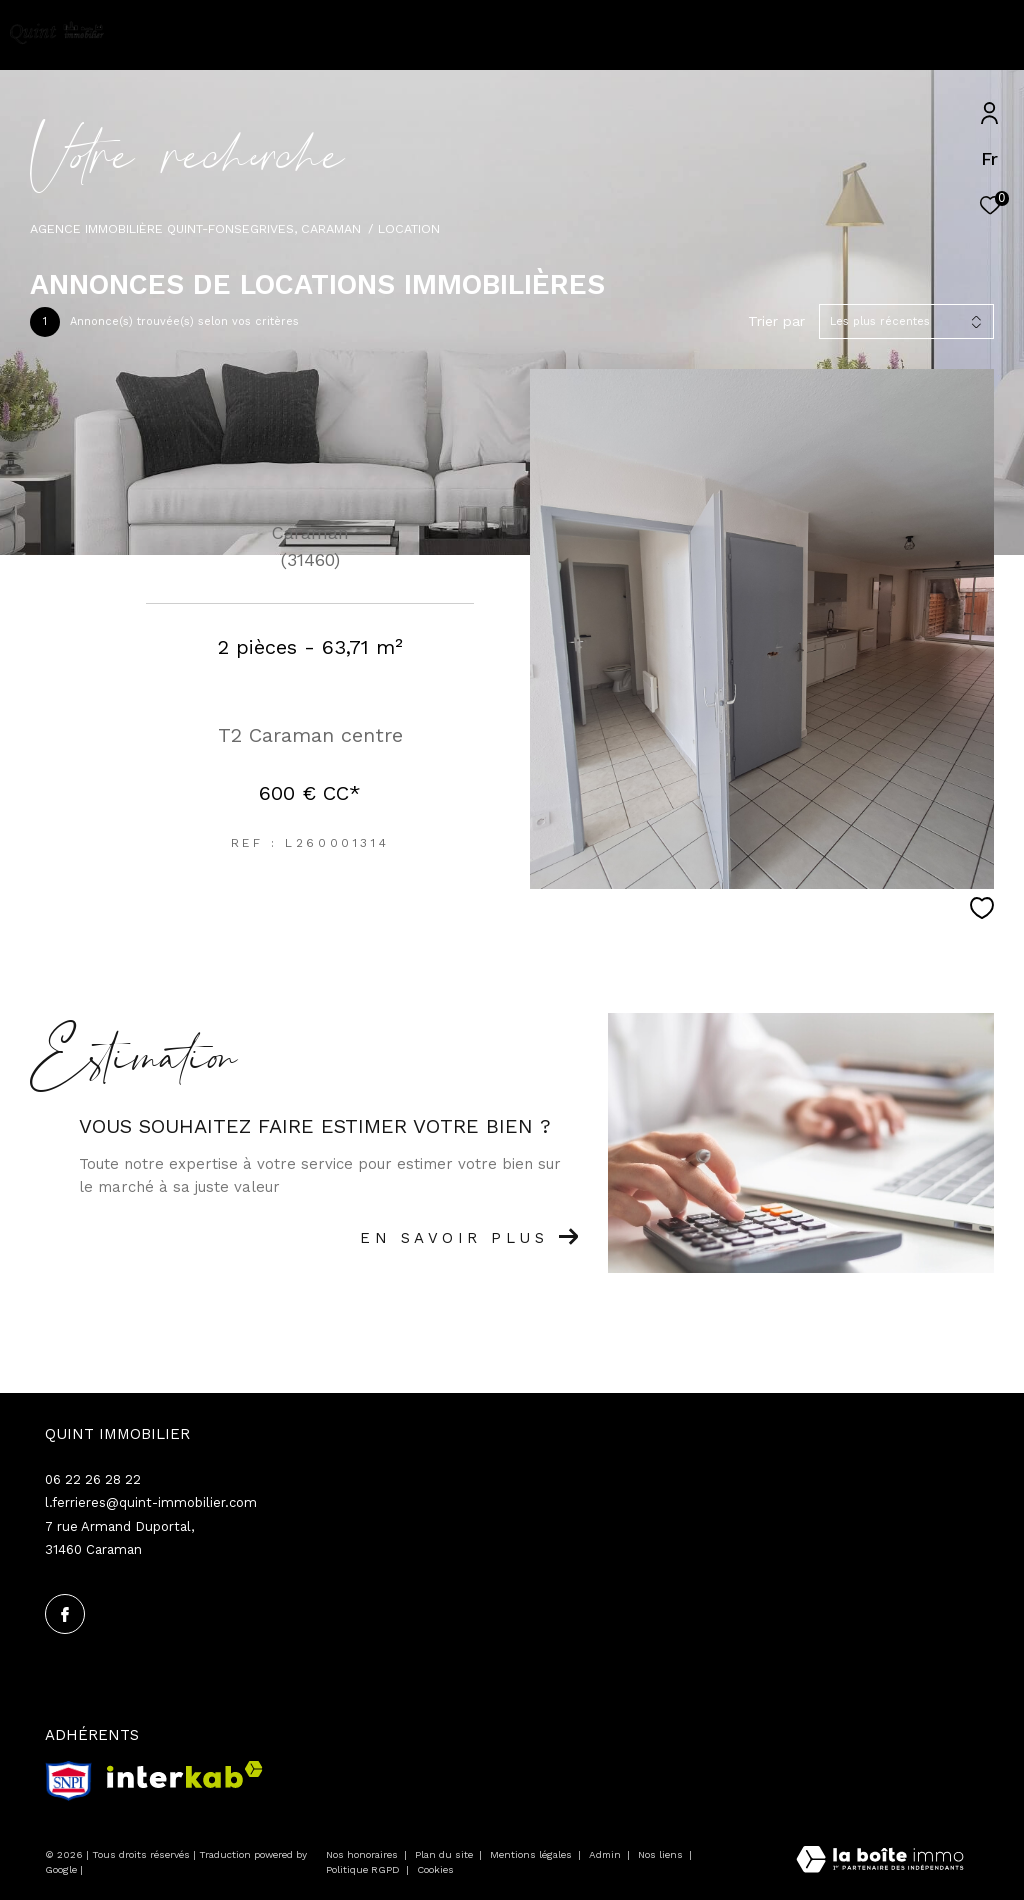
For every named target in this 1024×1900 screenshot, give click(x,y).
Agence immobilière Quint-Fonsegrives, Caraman (195, 228)
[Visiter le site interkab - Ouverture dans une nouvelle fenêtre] (185, 1774)
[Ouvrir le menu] (992, 35)
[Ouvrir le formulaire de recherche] (888, 35)
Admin (606, 1854)
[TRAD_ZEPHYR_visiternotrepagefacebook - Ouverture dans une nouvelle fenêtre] (65, 1614)
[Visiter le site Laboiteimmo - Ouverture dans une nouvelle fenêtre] (880, 1861)
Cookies (435, 1869)
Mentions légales (532, 1854)
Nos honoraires (362, 1854)
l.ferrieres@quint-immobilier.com (151, 1502)
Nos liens (662, 1854)
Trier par (776, 321)
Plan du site (445, 1854)
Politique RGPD (363, 1869)
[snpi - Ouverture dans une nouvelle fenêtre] (68, 1781)
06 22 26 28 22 (93, 1479)
